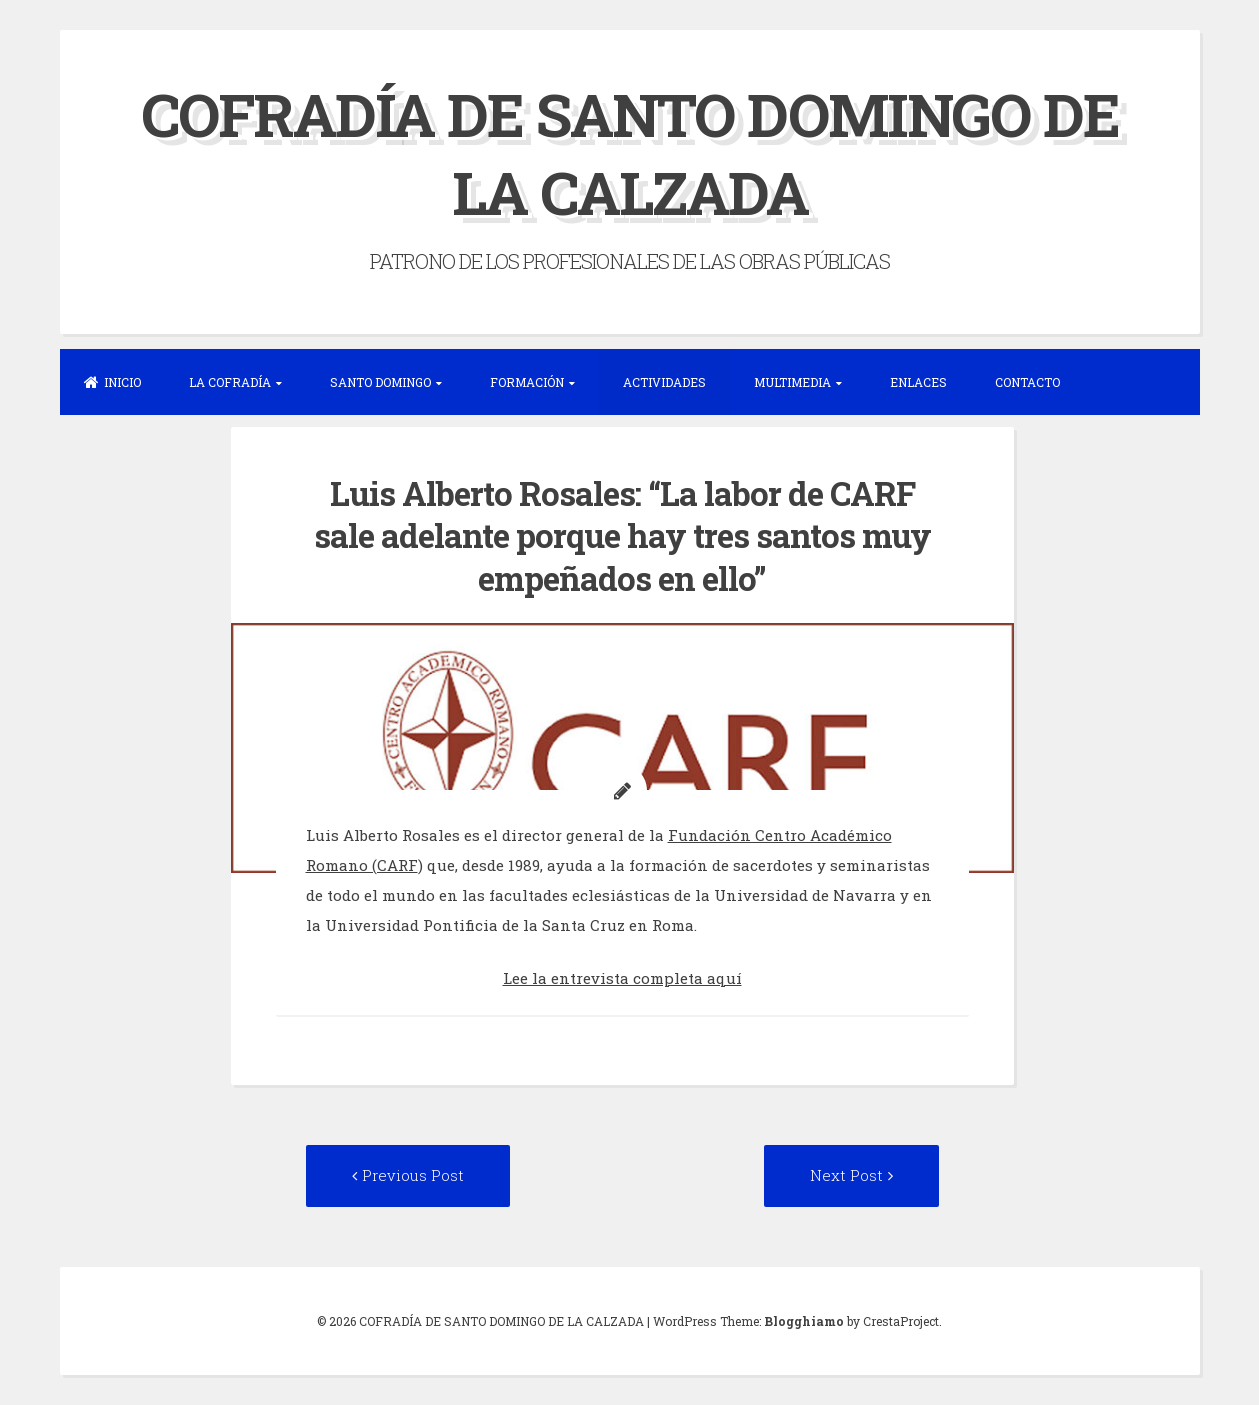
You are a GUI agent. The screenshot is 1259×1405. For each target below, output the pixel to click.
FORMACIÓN (527, 382)
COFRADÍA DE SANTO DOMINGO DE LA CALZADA (630, 152)
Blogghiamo (804, 1321)
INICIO (112, 382)
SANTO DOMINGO (380, 382)
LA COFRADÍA (230, 382)
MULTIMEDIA (792, 382)
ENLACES (918, 382)
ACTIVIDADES (664, 382)
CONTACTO (1027, 382)
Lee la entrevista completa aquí (622, 978)
